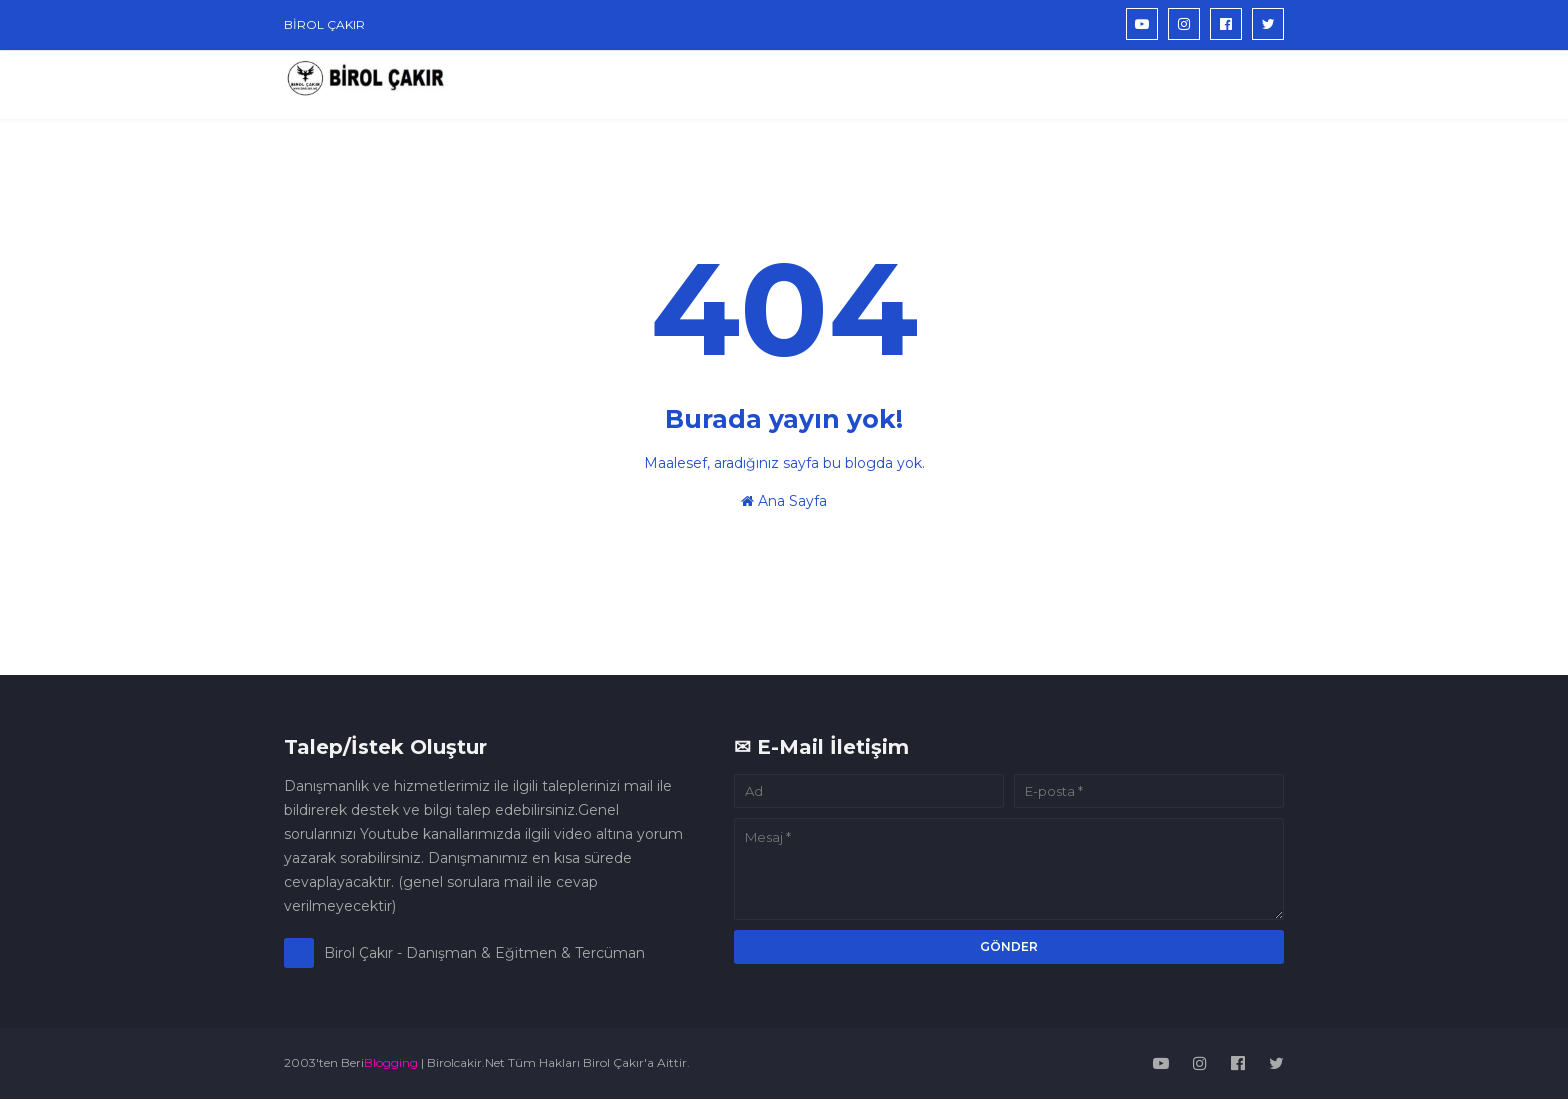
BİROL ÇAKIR (324, 24)
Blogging (391, 1062)
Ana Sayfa (784, 501)
